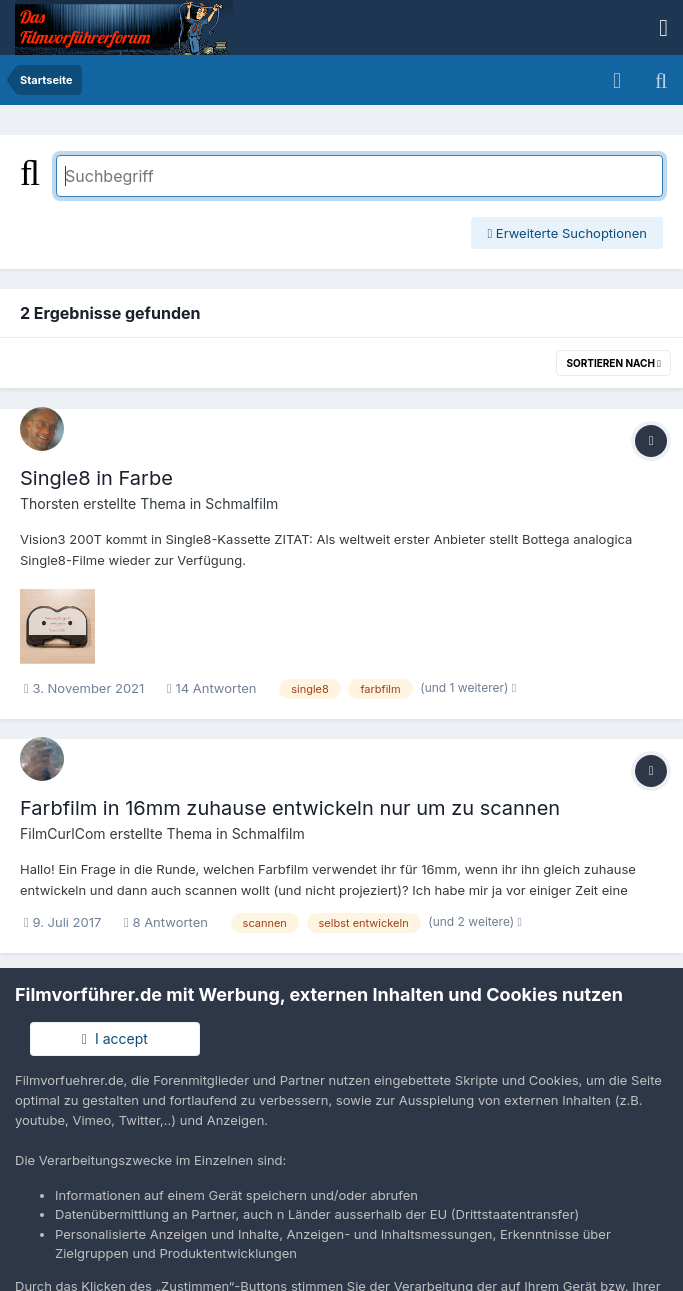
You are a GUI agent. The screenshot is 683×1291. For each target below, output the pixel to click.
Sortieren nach (613, 363)
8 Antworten (166, 922)
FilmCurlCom (63, 833)
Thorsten (49, 503)
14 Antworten (212, 688)
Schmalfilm (241, 503)
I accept (115, 1038)
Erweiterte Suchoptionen (567, 233)
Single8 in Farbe (96, 478)
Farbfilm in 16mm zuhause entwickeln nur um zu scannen (290, 808)
